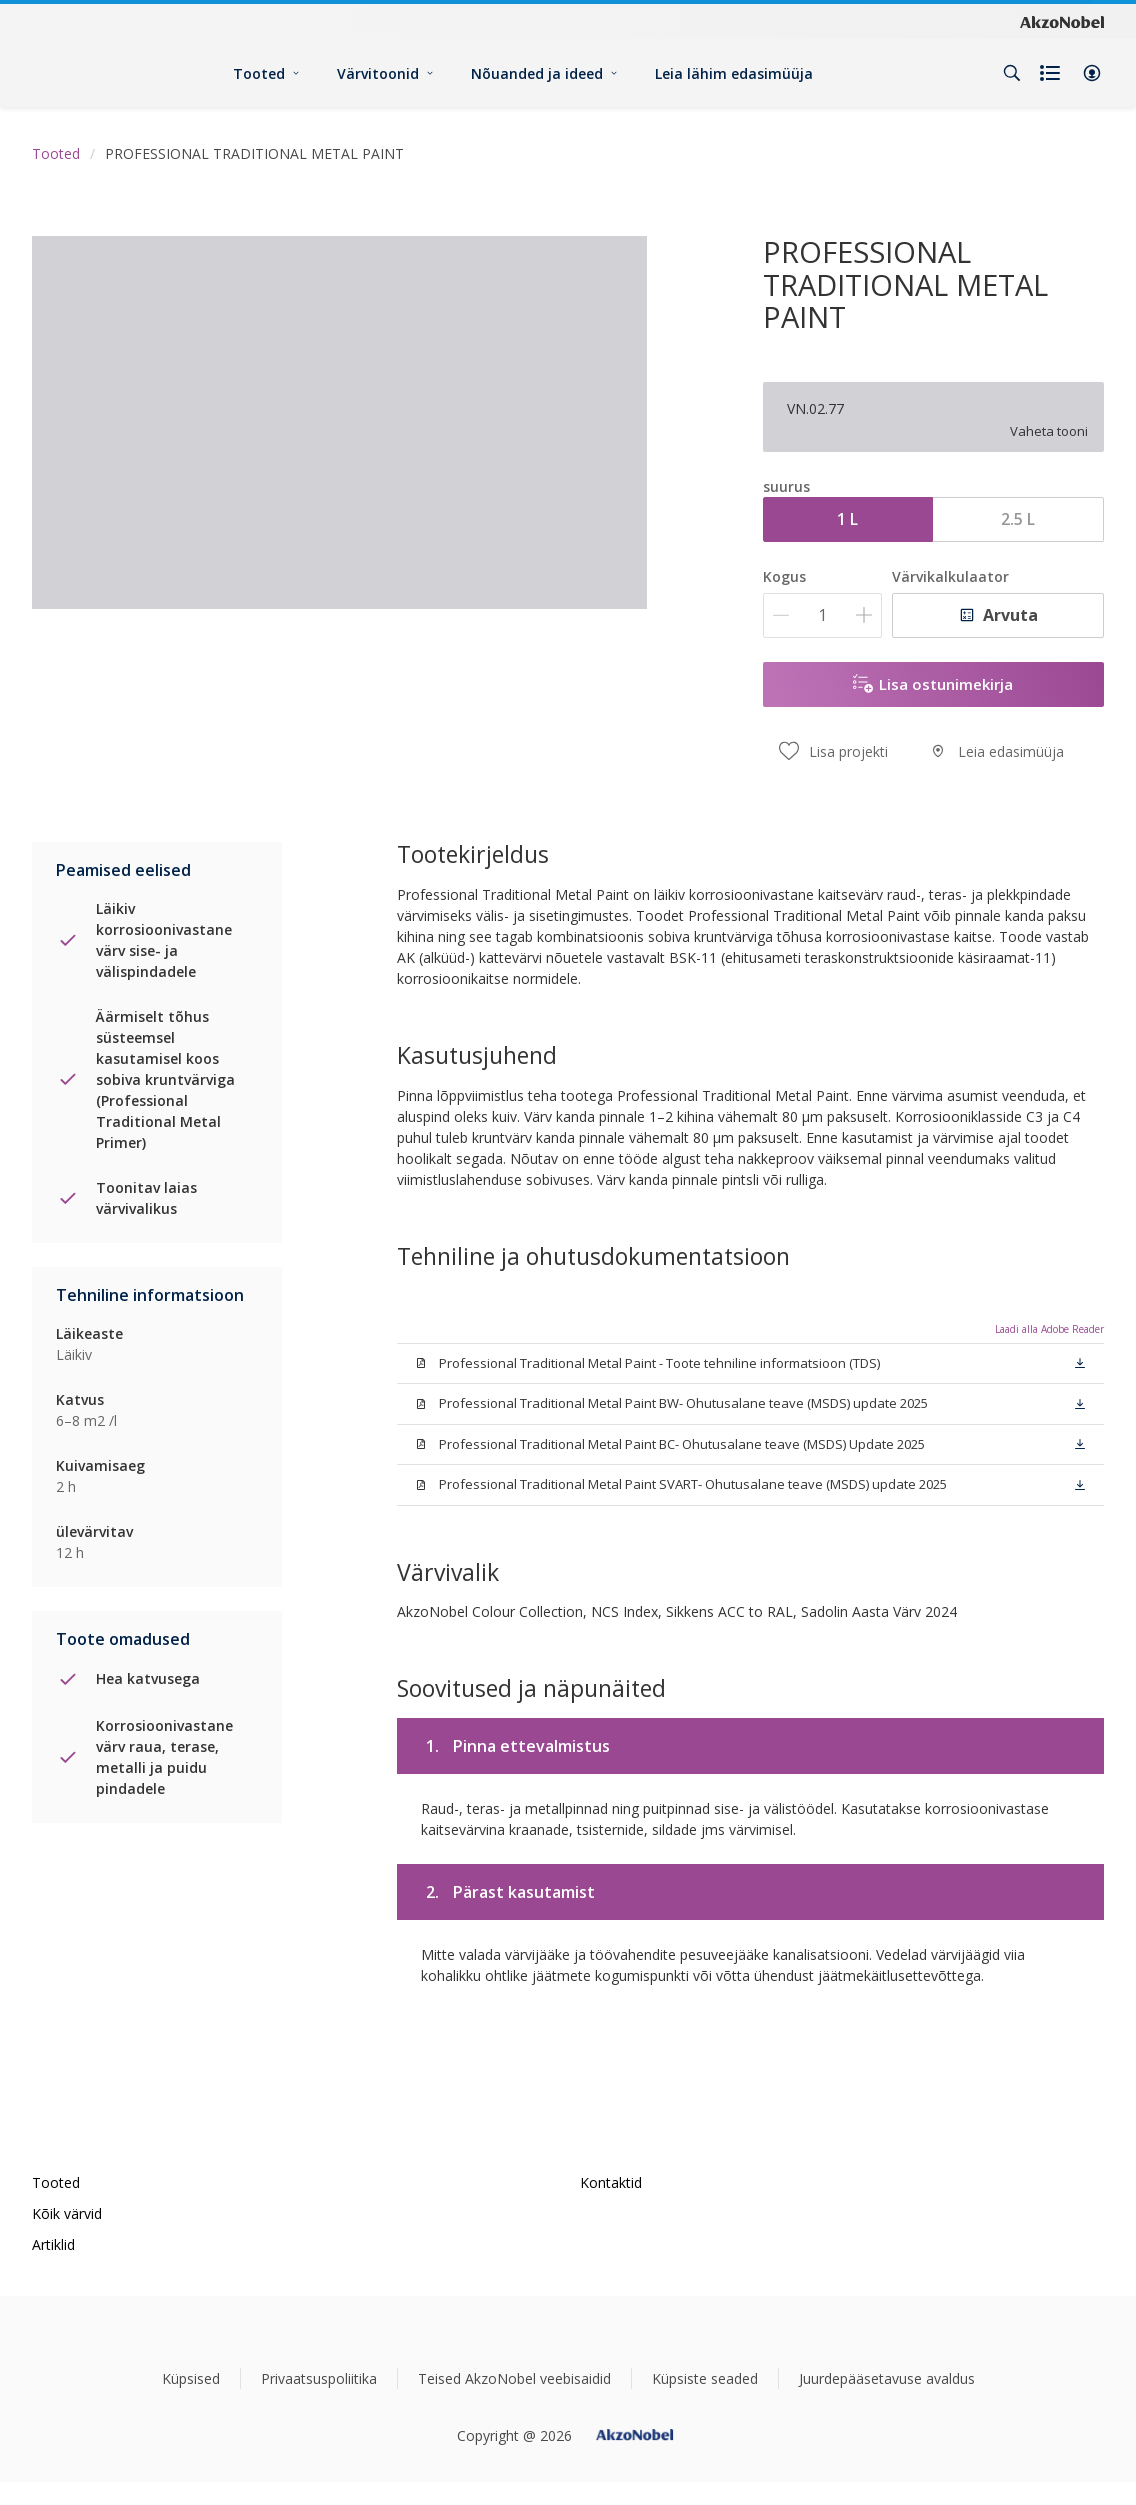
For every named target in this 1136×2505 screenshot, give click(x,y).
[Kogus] (822, 615)
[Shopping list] (1052, 73)
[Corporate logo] (1062, 21)
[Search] (1012, 73)
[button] (1092, 73)
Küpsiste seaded (705, 2378)
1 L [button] (847, 519)
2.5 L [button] (1018, 519)
